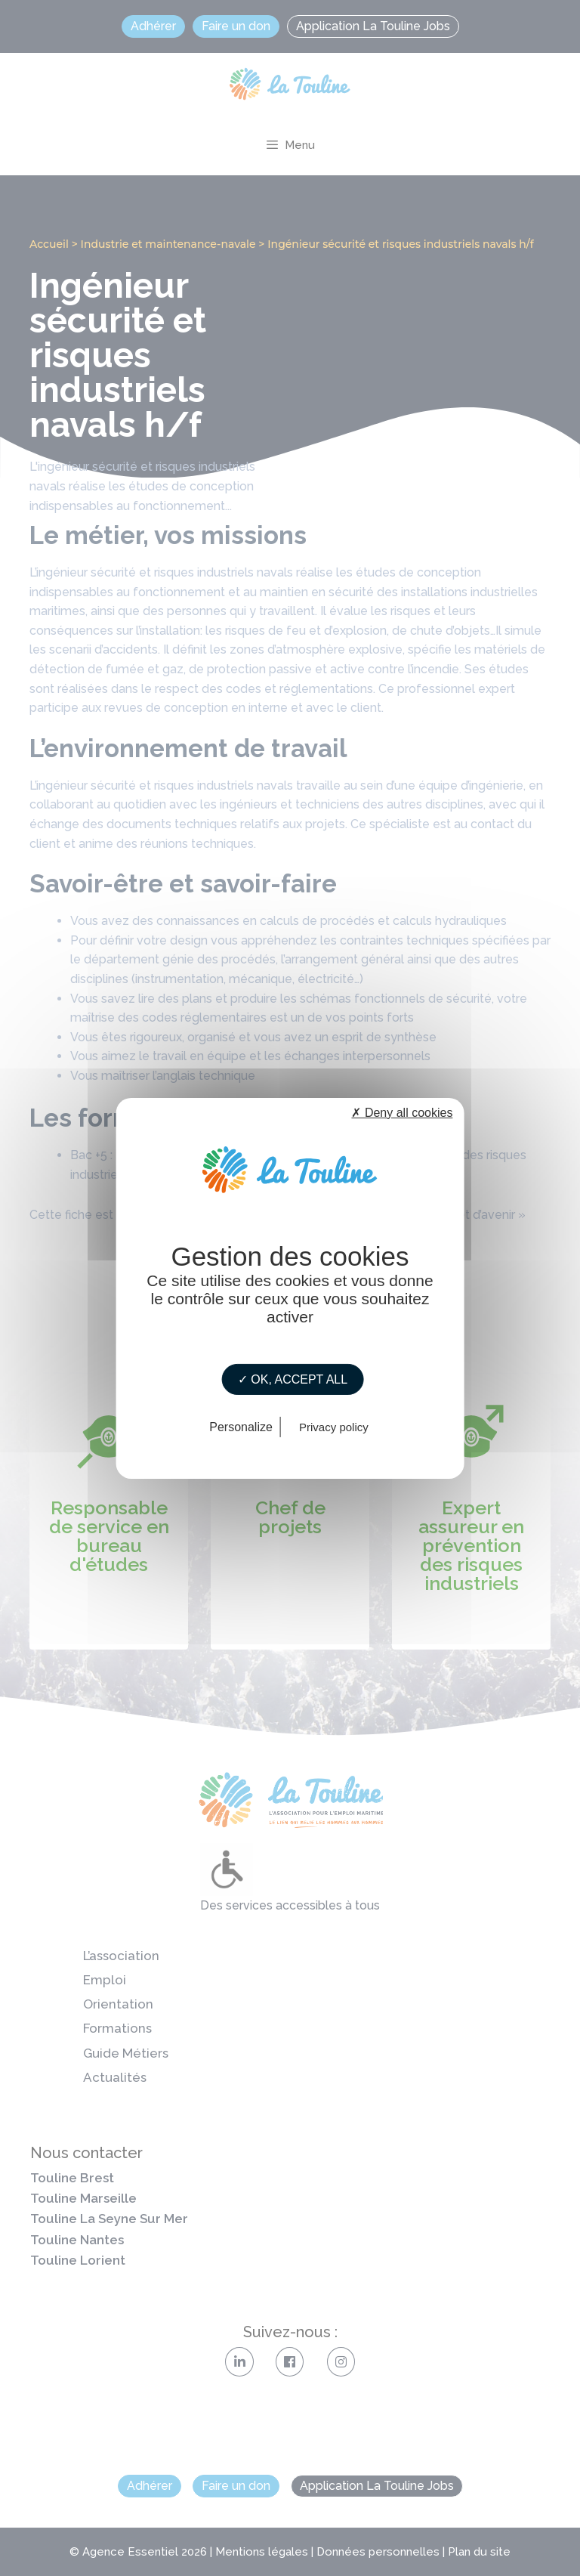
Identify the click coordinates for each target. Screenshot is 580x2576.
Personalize (241, 1427)
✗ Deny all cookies (401, 1112)
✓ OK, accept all (292, 1378)
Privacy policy (334, 1427)
